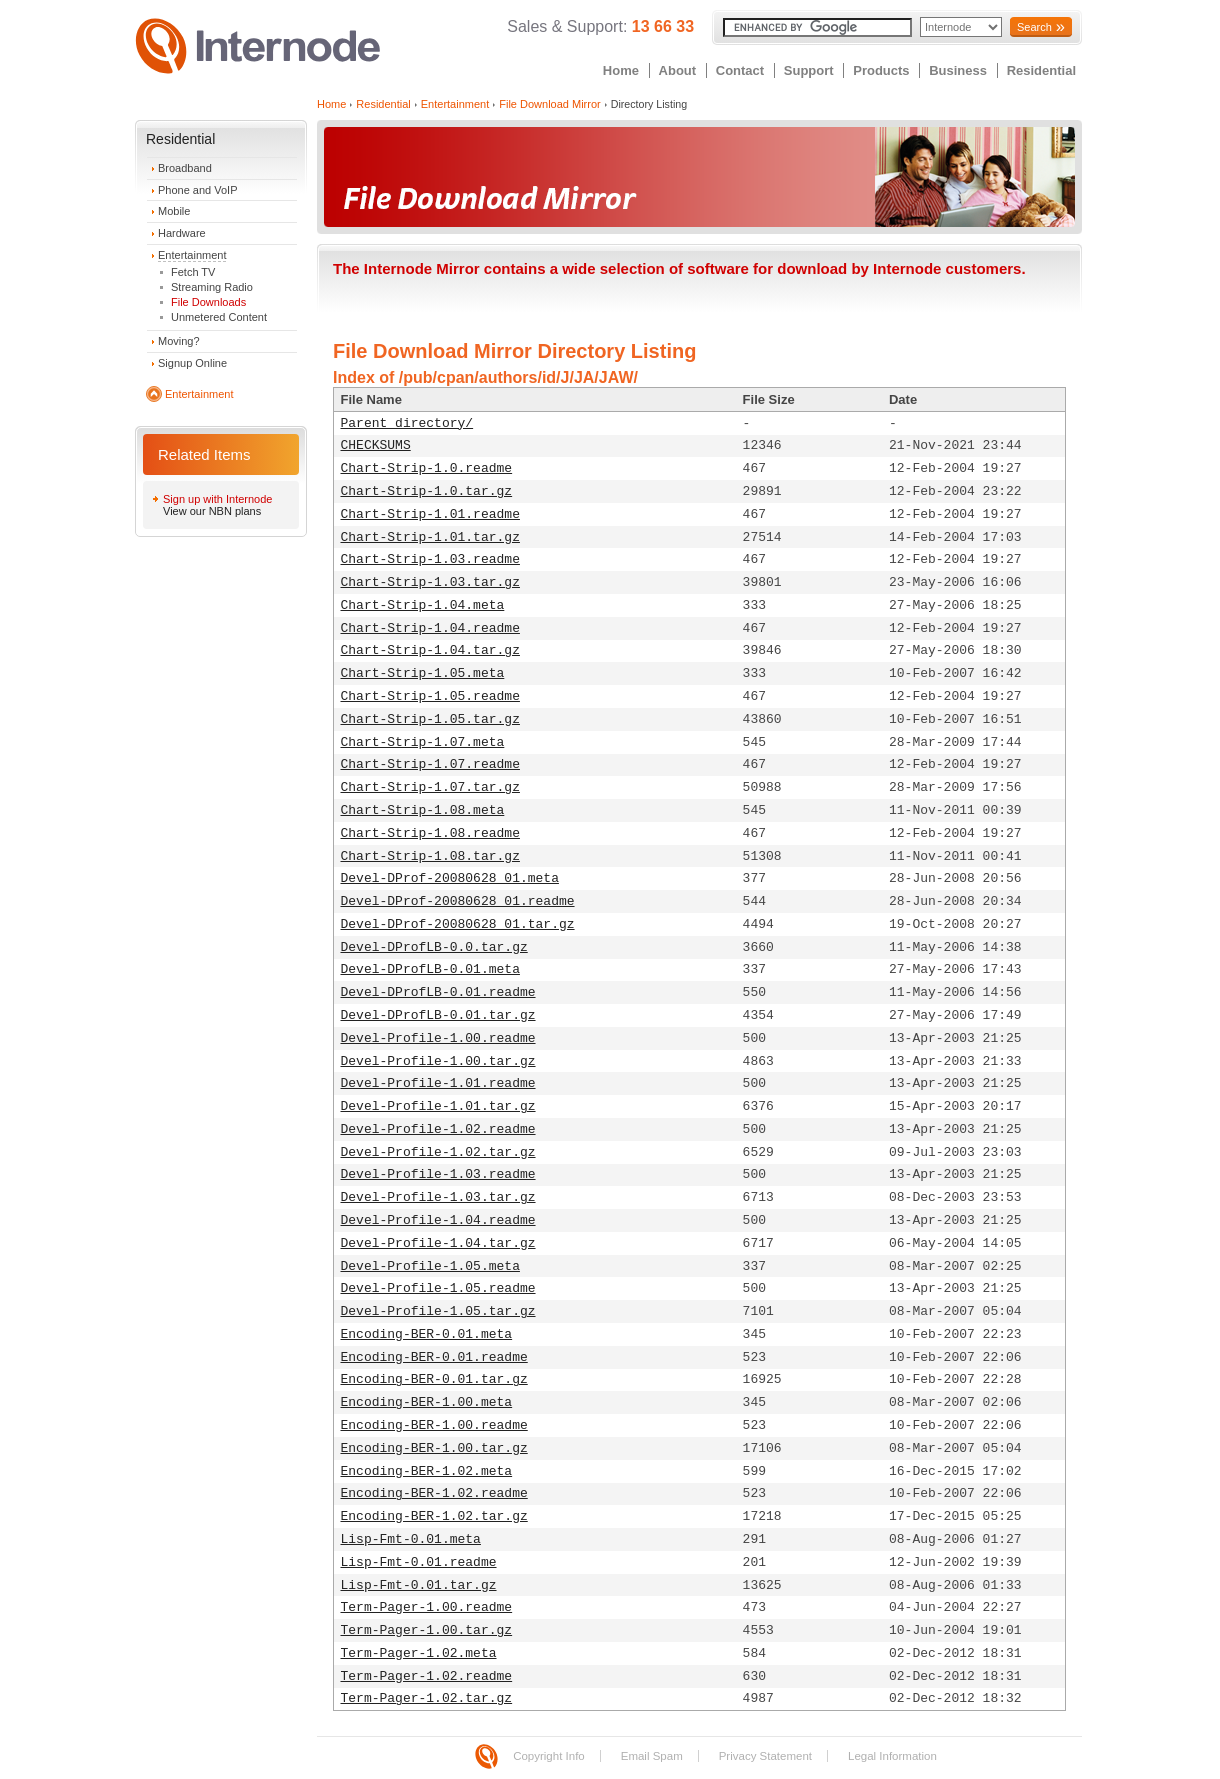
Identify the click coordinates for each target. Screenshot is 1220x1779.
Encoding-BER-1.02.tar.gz (434, 1516)
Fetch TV (193, 272)
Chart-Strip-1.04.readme (430, 628)
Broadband (185, 168)
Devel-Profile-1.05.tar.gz (438, 1311)
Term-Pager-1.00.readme (427, 1607)
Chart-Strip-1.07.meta (423, 742)
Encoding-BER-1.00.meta (427, 1402)
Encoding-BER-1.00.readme (434, 1425)
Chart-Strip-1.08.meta (423, 810)
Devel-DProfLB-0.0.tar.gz (434, 947)
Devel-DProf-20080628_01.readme (458, 901)
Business (958, 70)
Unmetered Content (219, 317)
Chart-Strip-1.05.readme (430, 696)
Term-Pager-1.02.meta (419, 1653)
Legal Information (892, 1756)
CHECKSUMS (376, 445)
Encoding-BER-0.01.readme (434, 1357)
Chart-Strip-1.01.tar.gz (430, 537)
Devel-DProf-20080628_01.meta (450, 878)
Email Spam (652, 1756)
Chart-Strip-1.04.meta (423, 605)
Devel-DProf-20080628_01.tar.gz (458, 924)
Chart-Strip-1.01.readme (430, 514)
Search (1034, 27)
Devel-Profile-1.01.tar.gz (438, 1106)
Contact (740, 70)
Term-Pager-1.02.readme (427, 1676)
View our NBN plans (212, 511)
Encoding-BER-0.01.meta (427, 1334)
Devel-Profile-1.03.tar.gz (438, 1197)
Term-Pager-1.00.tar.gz (427, 1630)
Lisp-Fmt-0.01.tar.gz (419, 1585)
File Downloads (208, 302)
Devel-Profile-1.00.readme (438, 1038)
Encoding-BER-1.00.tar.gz (434, 1448)
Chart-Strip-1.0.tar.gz (427, 491)
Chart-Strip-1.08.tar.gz (430, 856)
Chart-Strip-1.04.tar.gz (430, 650)
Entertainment (192, 255)
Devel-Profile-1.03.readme (438, 1174)
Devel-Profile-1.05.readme (438, 1288)
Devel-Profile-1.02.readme (438, 1129)
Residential (1041, 70)
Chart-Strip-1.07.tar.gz (430, 787)
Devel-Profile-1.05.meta (430, 1266)
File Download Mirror (549, 104)
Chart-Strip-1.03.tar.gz (430, 582)
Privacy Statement (765, 1756)
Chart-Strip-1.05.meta (423, 673)
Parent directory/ (407, 423)
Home (621, 70)
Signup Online (192, 363)
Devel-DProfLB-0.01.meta (430, 969)
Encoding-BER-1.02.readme (434, 1493)
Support (809, 70)
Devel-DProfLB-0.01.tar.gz (438, 1015)
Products (881, 70)
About (678, 70)
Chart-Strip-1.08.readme (430, 833)
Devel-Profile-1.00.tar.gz (438, 1061)
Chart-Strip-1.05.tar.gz (430, 719)
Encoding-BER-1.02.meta (427, 1471)
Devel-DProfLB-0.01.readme (438, 992)
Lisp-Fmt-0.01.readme (419, 1562)
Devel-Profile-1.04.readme (438, 1220)
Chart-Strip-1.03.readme (430, 559)
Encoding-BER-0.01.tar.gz (434, 1379)
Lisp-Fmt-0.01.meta (411, 1539)
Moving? (179, 341)
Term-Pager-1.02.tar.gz (427, 1698)
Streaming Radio (212, 287)
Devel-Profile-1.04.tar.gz (438, 1243)
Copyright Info (549, 1756)
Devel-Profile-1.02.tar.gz (438, 1152)
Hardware (182, 233)
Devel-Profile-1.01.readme (438, 1083)
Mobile (174, 211)
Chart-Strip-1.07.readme (430, 764)
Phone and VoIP (198, 190)
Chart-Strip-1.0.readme (427, 468)
